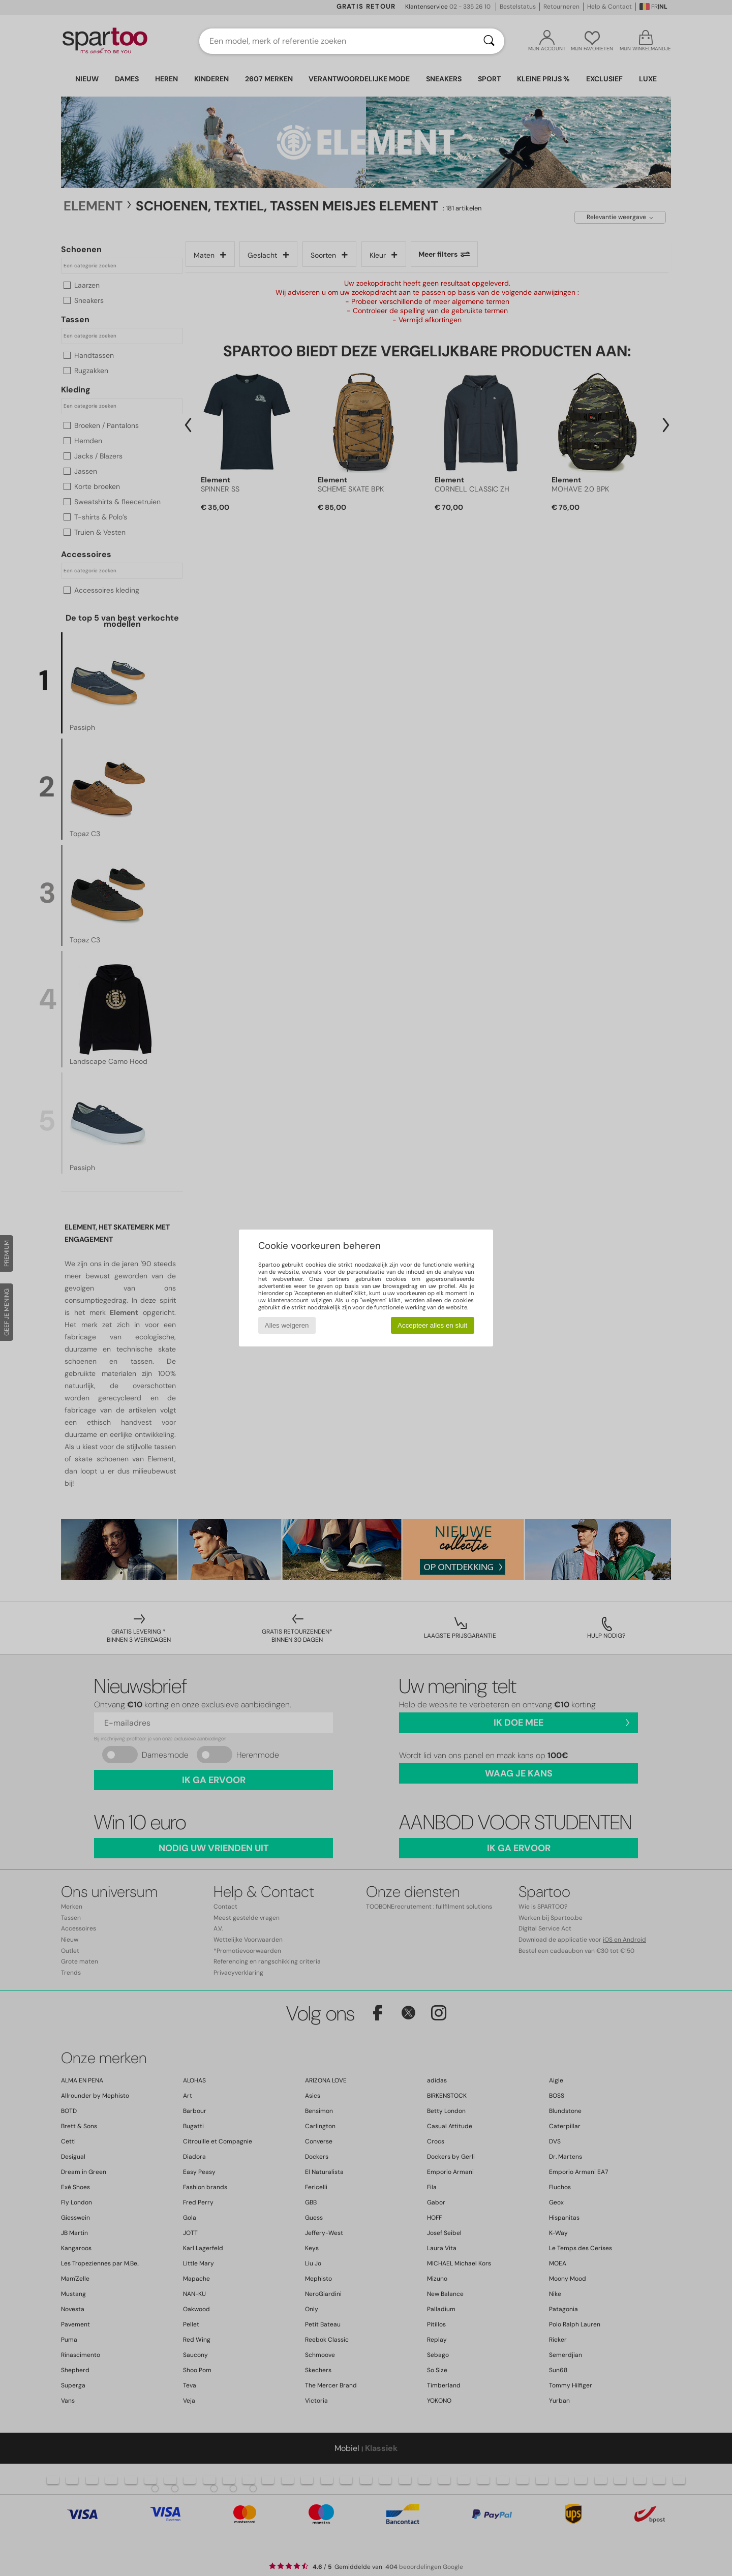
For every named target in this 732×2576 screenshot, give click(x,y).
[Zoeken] (489, 41)
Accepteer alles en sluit (432, 1325)
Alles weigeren (287, 1325)
